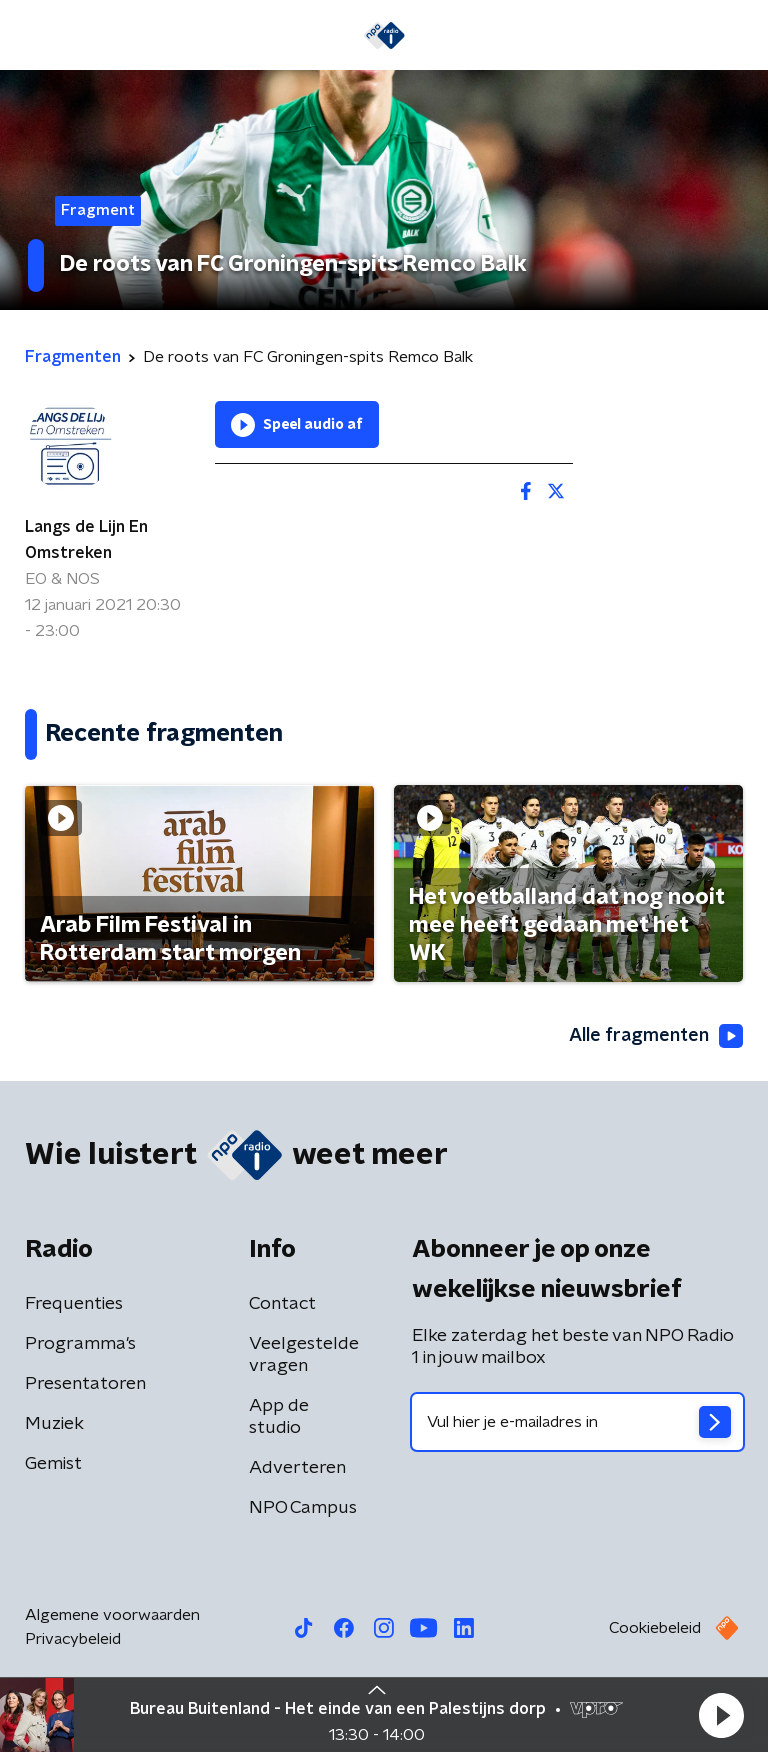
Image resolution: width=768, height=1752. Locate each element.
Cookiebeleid (655, 1628)
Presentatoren (85, 1384)
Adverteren (297, 1468)
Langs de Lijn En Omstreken (86, 540)
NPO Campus (303, 1508)
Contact (282, 1304)
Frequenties (74, 1304)
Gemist (53, 1464)
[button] (721, 1715)
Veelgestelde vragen (304, 1355)
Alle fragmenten (656, 1036)
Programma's (80, 1344)
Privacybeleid (73, 1639)
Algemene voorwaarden (112, 1615)
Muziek (54, 1424)
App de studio (279, 1417)
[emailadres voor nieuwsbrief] (577, 1422)
